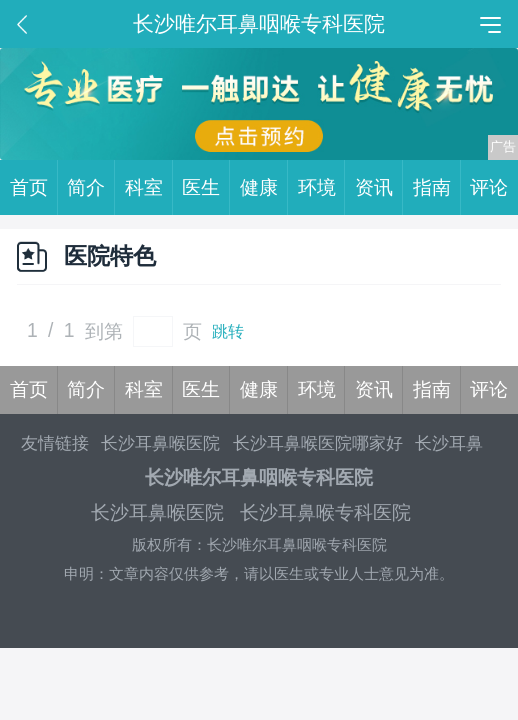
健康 (264, 187)
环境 (322, 187)
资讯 (379, 187)
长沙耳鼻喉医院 (160, 443)
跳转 (228, 331)
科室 (149, 187)
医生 (206, 187)
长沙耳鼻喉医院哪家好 (318, 443)
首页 (34, 187)
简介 (91, 187)
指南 (437, 187)
